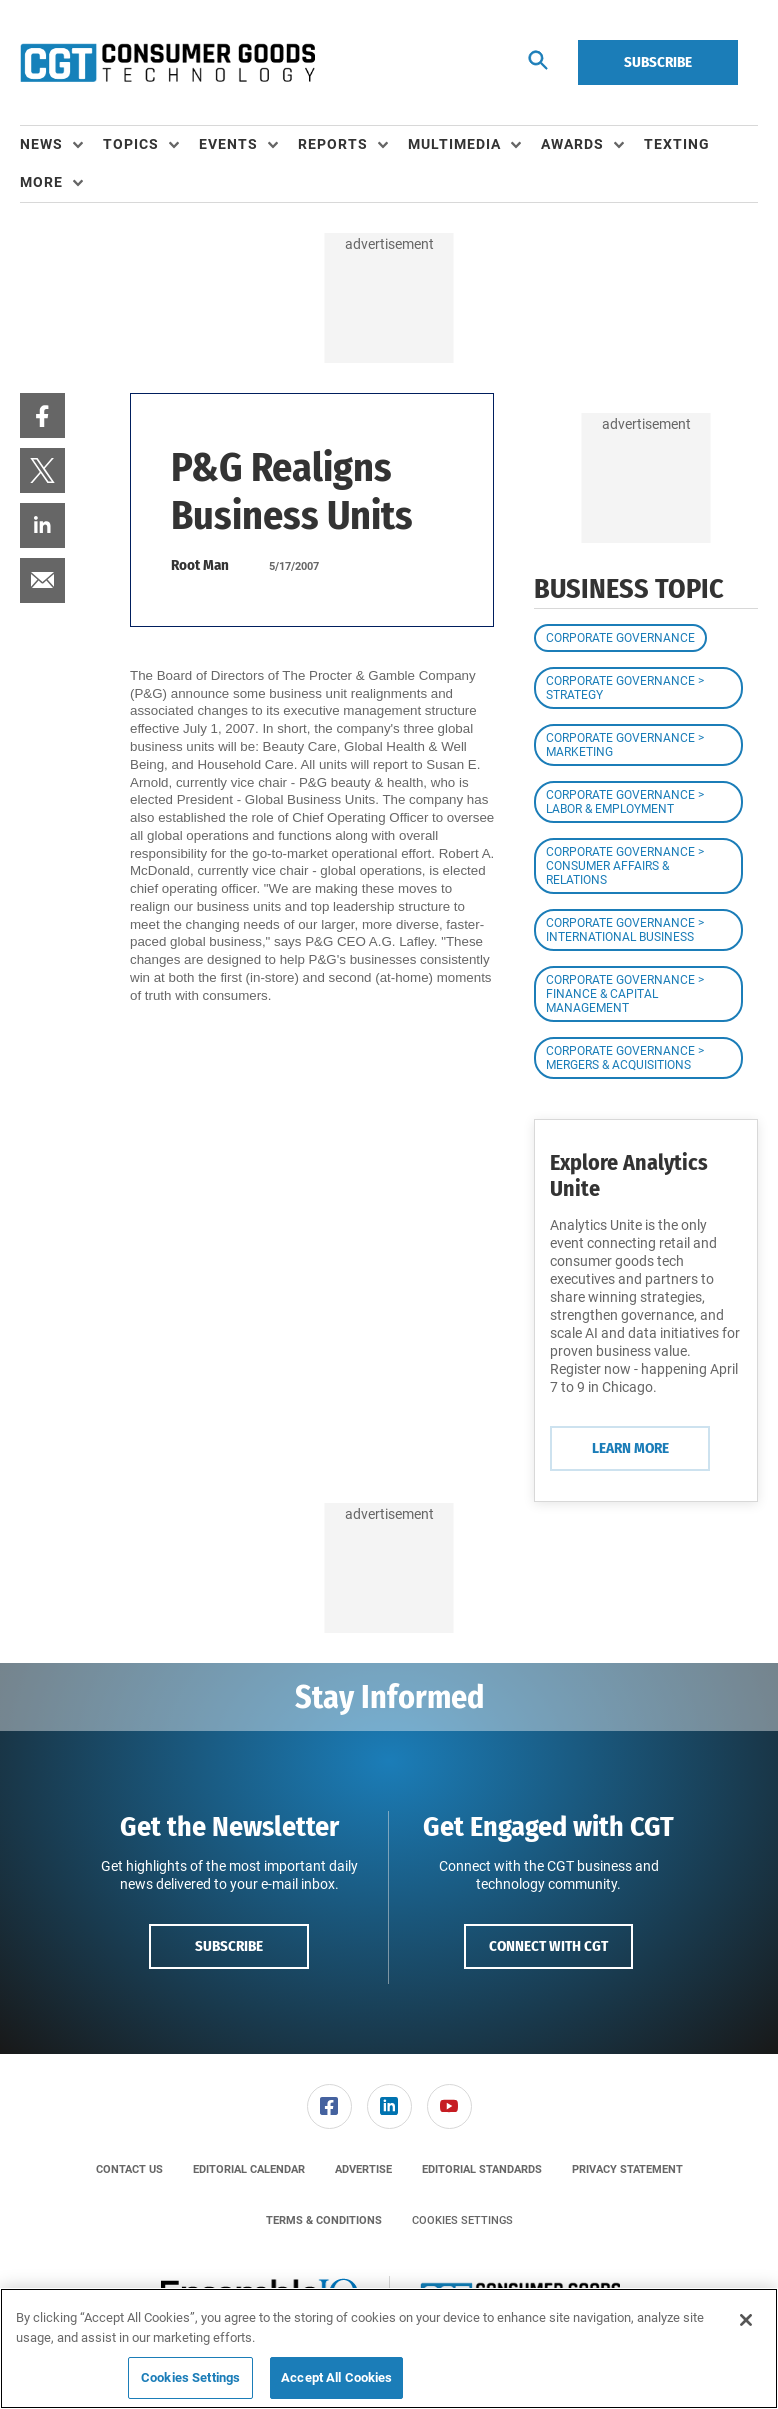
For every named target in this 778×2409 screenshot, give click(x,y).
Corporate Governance (620, 638)
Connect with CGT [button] (548, 1946)
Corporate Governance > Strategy (625, 688)
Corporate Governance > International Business (625, 930)
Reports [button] (333, 144)
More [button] (41, 182)
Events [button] (228, 144)
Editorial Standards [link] (482, 2169)
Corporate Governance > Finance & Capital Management (625, 994)
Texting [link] (677, 144)
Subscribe (658, 62)
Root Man (200, 565)
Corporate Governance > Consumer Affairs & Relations (625, 866)
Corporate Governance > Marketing (625, 745)
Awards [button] (572, 144)
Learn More (630, 1448)
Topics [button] (131, 144)
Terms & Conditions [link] (324, 2220)
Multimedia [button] (454, 144)
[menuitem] (61, 145)
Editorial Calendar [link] (249, 2169)
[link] (42, 415)
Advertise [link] (363, 2169)
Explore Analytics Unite (629, 1175)
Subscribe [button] (229, 1946)
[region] (389, 2348)
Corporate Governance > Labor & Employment (625, 802)
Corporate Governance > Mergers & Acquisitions (625, 1058)
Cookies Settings (462, 2220)
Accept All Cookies (336, 2377)
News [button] (41, 144)
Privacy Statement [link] (627, 2169)
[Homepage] (167, 63)
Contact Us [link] (129, 2169)
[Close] (746, 2320)
